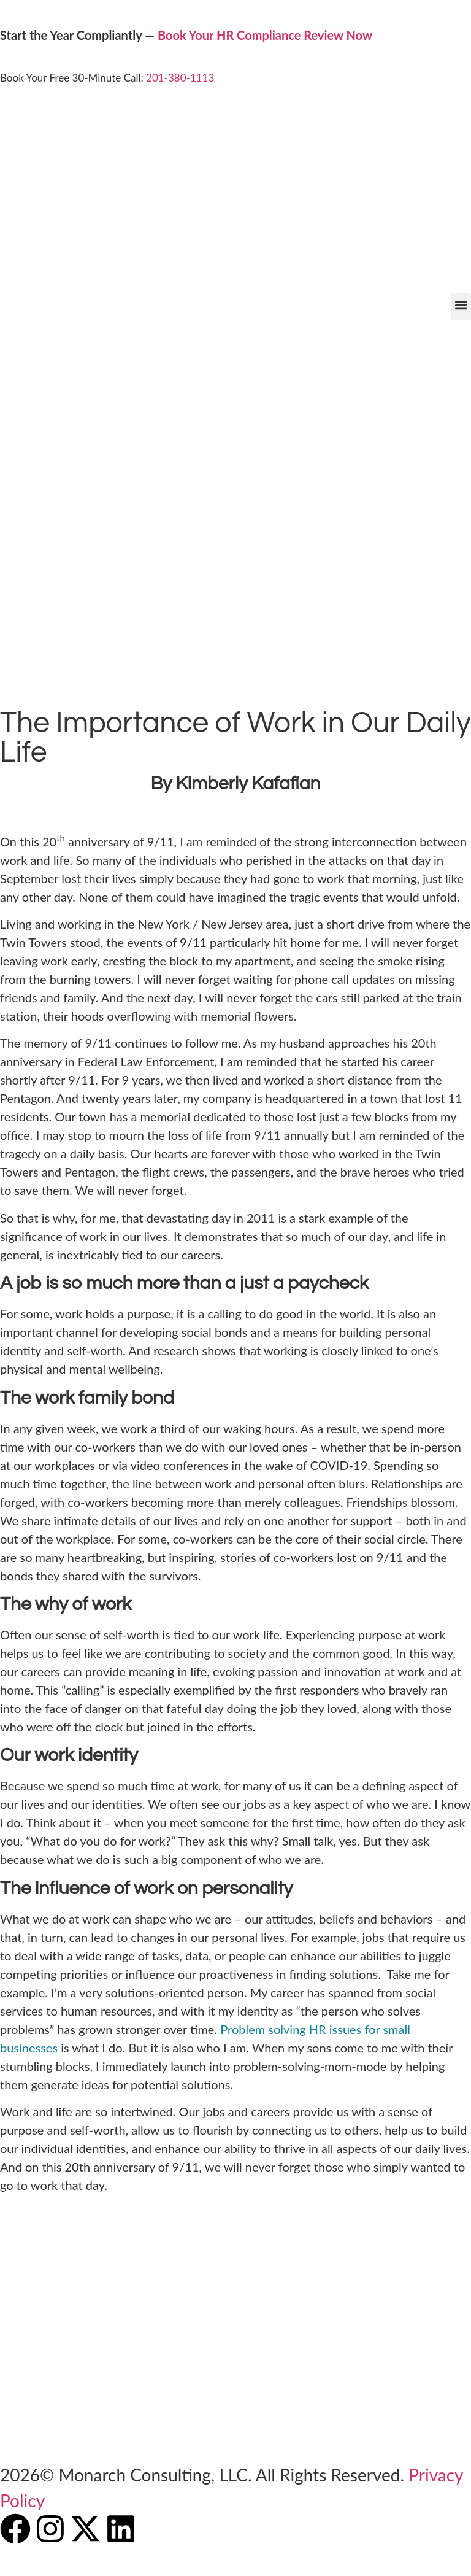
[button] (461, 306)
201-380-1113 (180, 77)
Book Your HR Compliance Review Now (265, 35)
